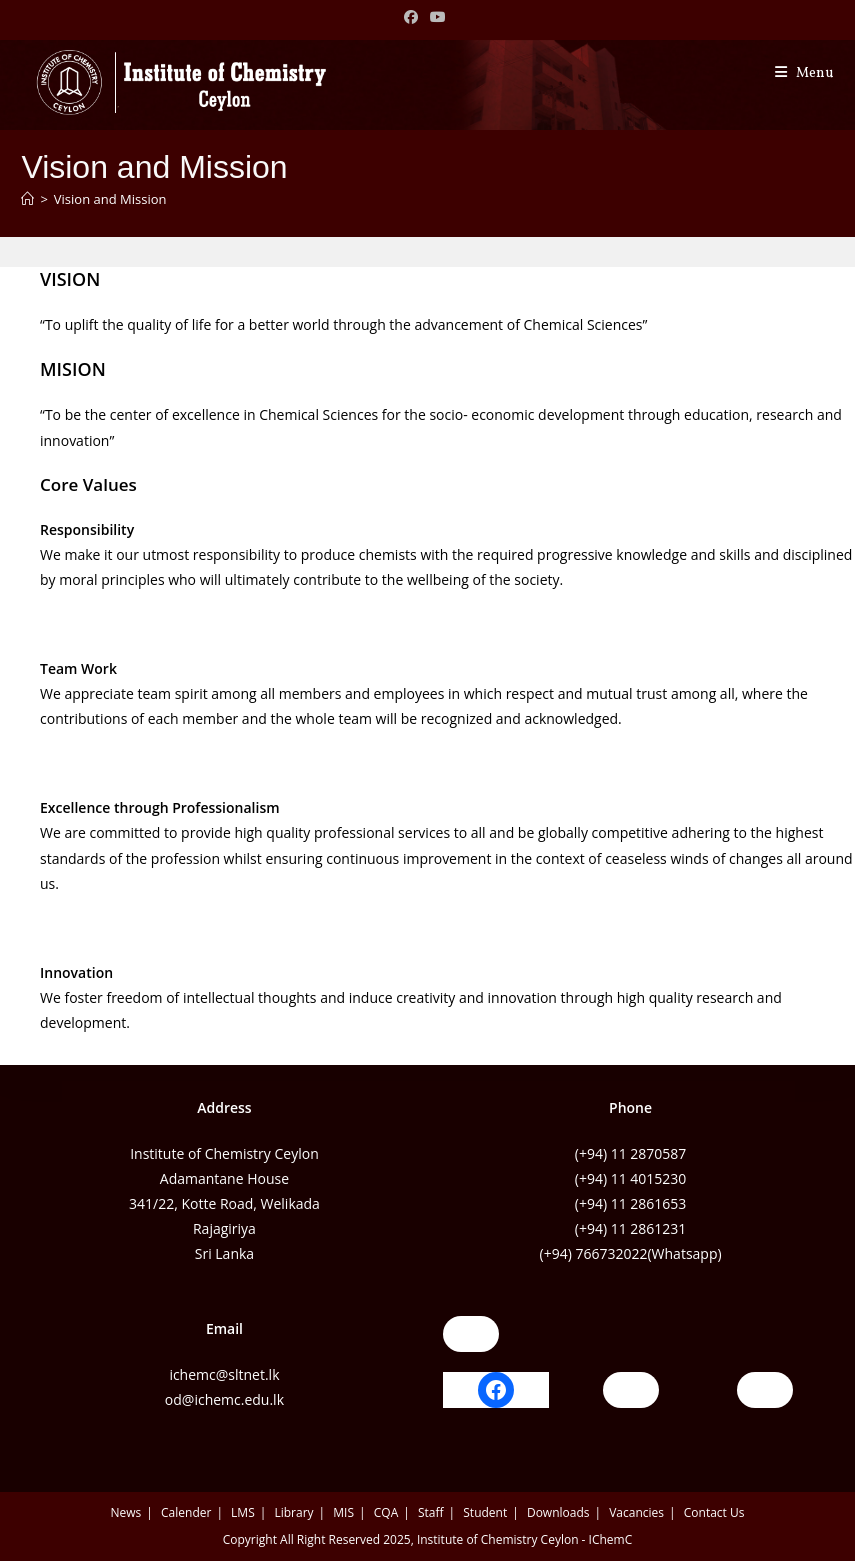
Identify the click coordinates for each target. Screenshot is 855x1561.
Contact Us (714, 1512)
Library (293, 1512)
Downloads (558, 1512)
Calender (186, 1512)
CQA (386, 1512)
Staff (431, 1512)
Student (485, 1512)
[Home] (27, 199)
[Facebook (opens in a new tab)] (414, 17)
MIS (343, 1512)
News (126, 1512)
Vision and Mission (110, 199)
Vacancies (636, 1512)
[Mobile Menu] (804, 73)
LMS (243, 1512)
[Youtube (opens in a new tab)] (438, 17)
